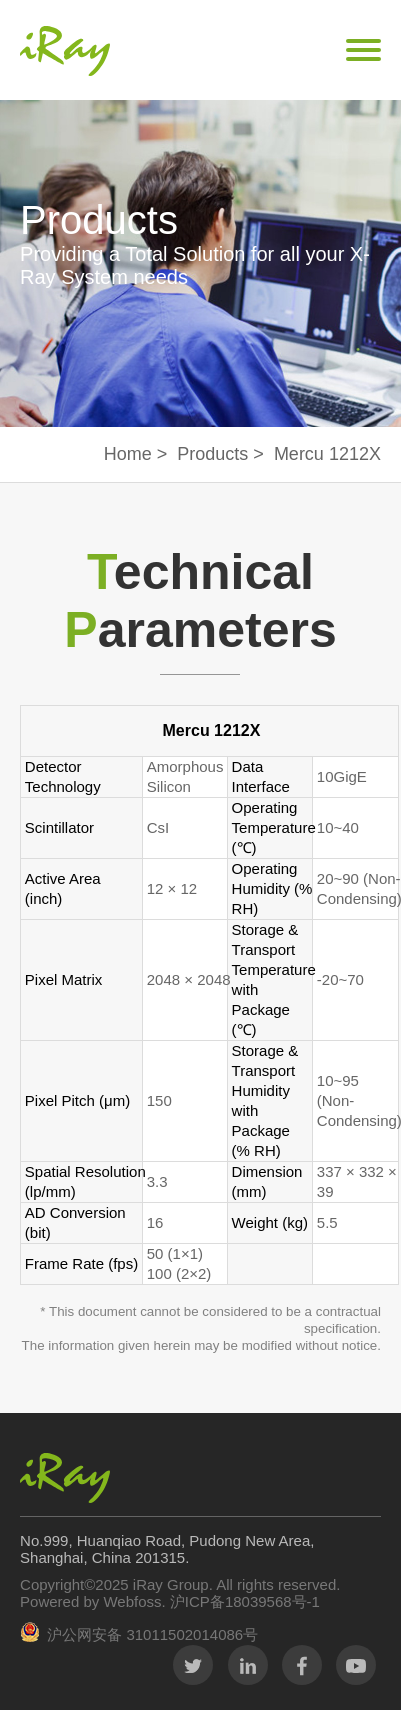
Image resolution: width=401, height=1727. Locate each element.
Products (212, 454)
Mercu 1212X (327, 454)
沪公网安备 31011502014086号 (152, 1634)
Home (128, 454)
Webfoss (132, 1601)
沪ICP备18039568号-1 (243, 1601)
